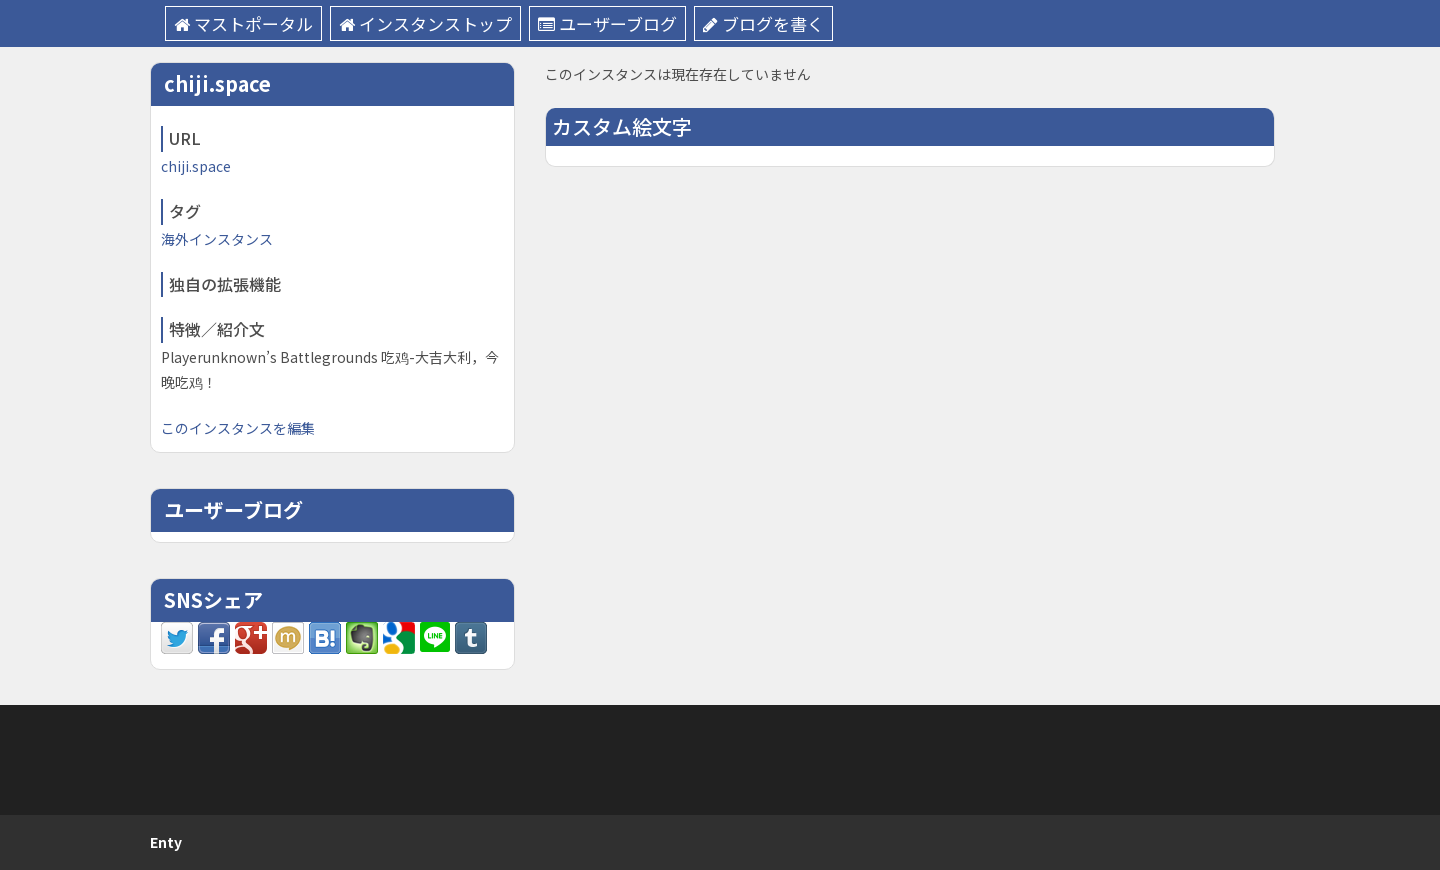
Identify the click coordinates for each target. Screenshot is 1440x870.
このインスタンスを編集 (238, 428)
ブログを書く (763, 23)
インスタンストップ (425, 23)
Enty (166, 842)
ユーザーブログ (607, 23)
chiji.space (196, 166)
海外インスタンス (217, 239)
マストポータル (243, 23)
